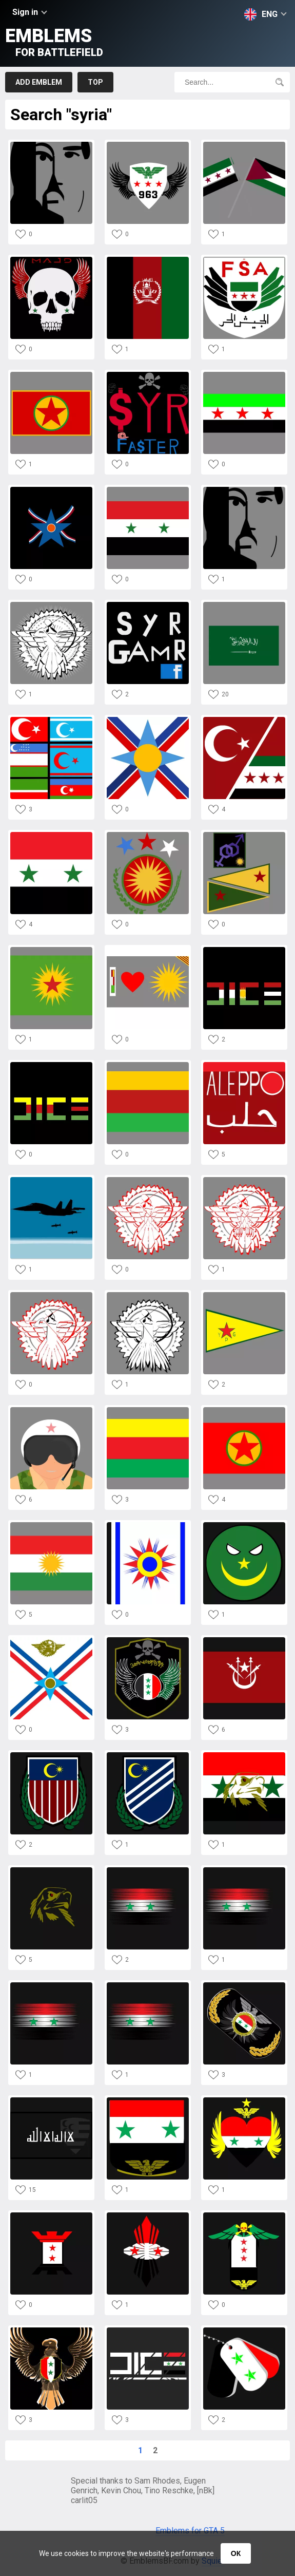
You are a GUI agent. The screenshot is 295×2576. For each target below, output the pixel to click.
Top (95, 82)
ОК (236, 2553)
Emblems (54, 42)
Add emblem (38, 82)
